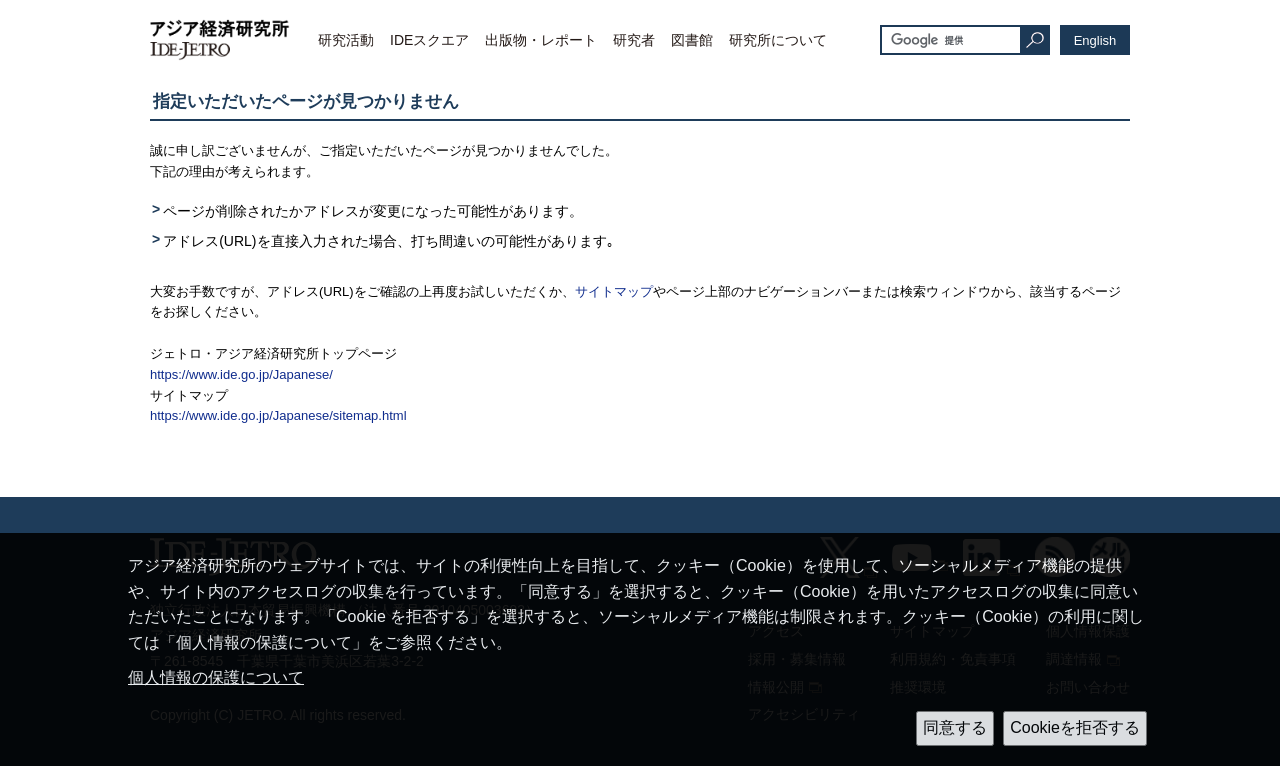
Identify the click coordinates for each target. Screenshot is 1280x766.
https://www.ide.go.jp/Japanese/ (241, 374)
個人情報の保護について (216, 677)
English (1095, 40)
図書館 (692, 40)
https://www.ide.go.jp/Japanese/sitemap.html (278, 415)
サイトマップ (614, 291)
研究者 (634, 40)
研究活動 (346, 40)
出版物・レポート (541, 40)
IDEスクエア (429, 40)
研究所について (778, 40)
